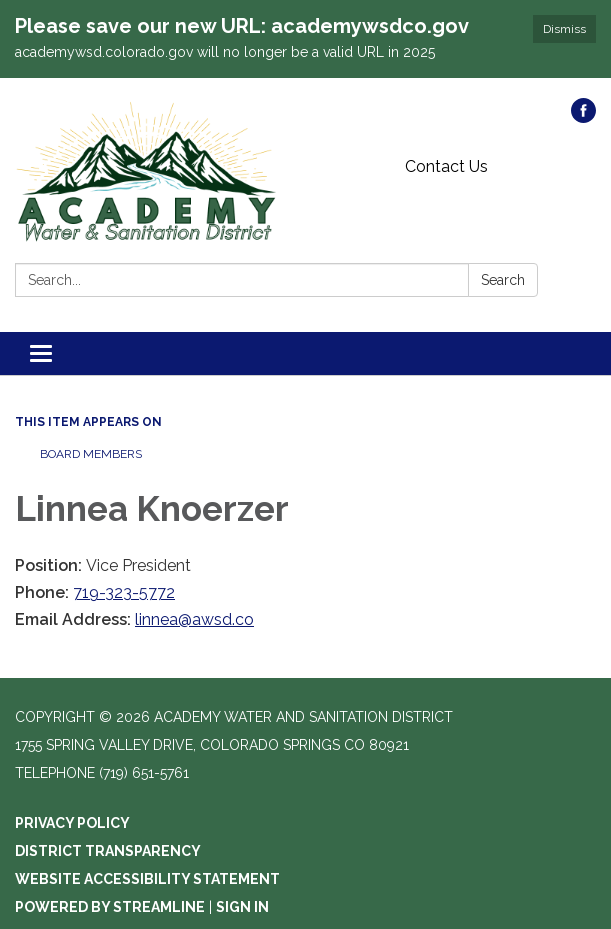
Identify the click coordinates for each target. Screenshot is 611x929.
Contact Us (446, 166)
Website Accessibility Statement (147, 879)
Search (503, 280)
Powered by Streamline (110, 907)
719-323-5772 (124, 592)
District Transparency (108, 851)
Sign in (242, 907)
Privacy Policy (72, 823)
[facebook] (583, 117)
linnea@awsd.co (194, 619)
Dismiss (564, 29)
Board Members (91, 454)
